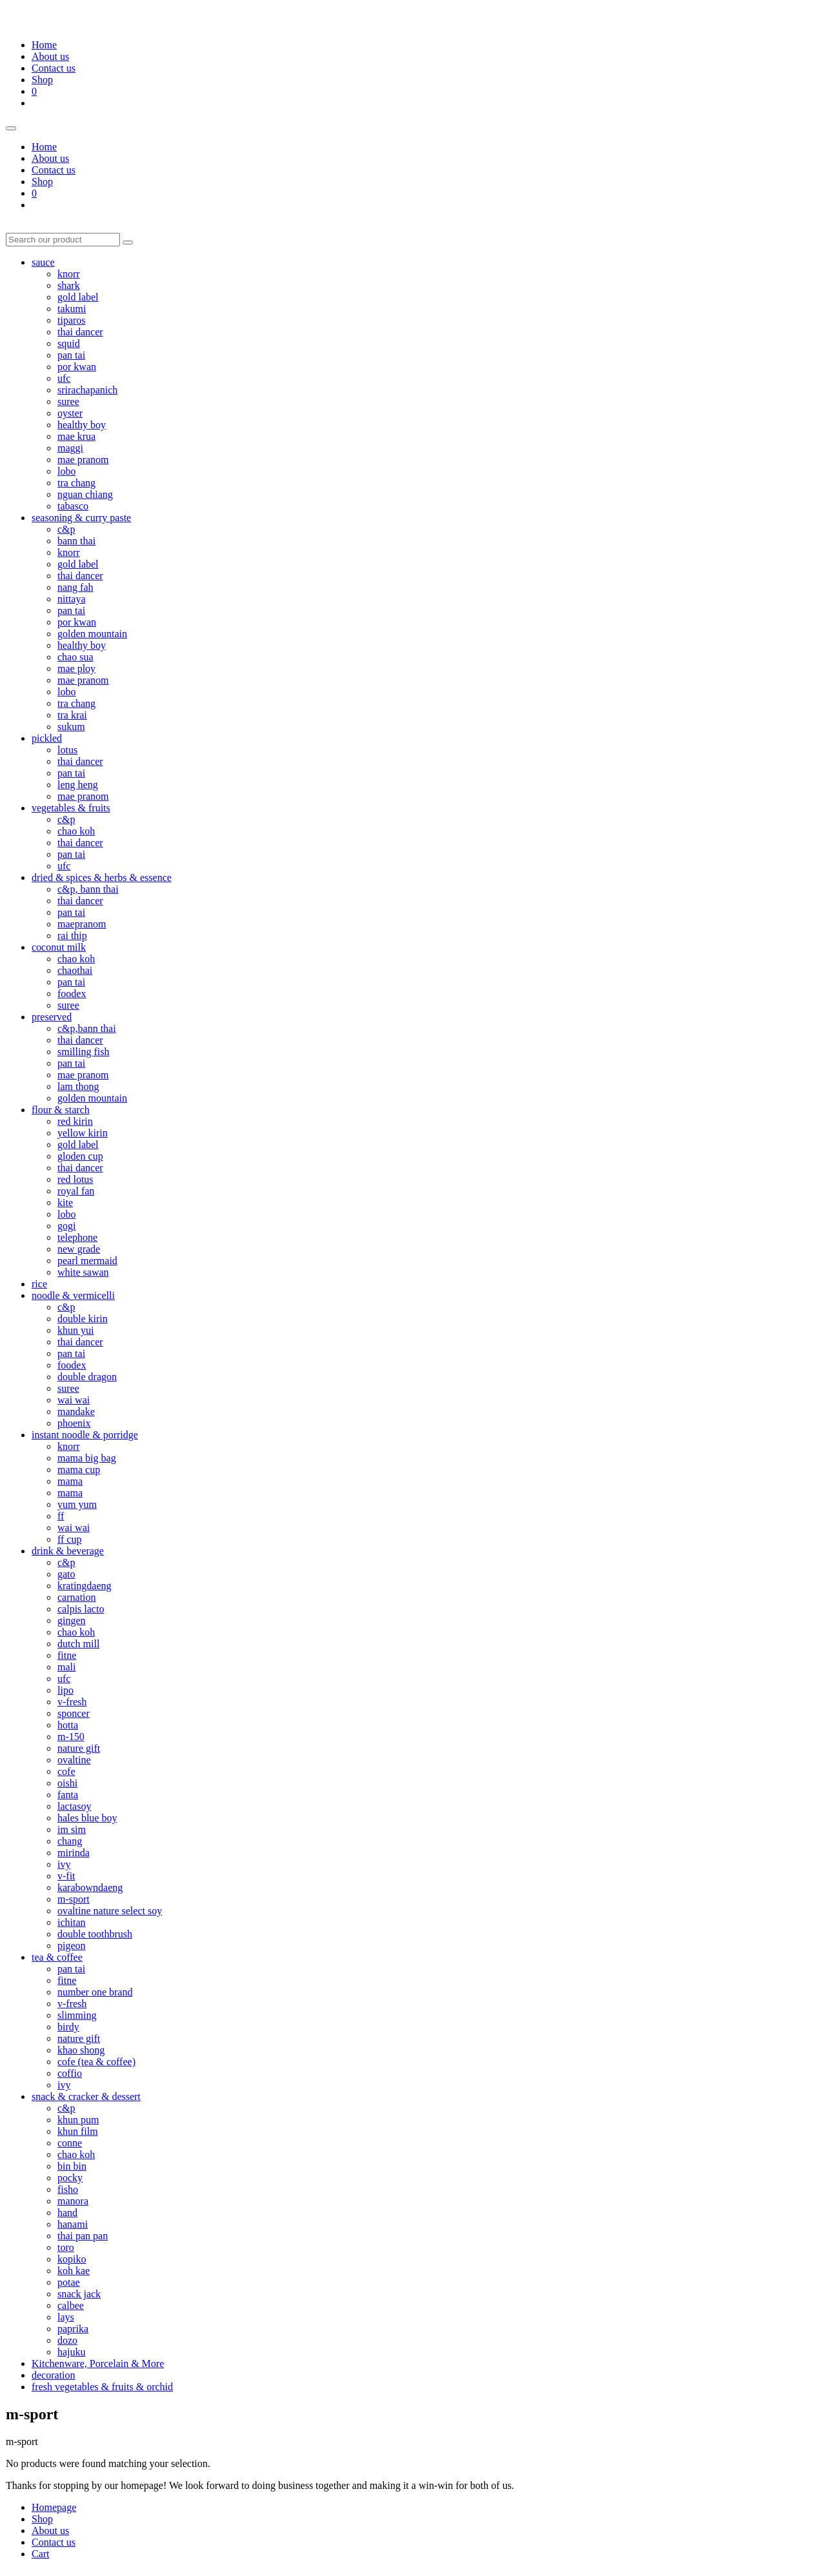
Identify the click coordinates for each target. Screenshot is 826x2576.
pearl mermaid (87, 1260)
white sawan (83, 1272)
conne (69, 2142)
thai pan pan (82, 2235)
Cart (41, 2553)
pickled (47, 738)
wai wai (73, 1399)
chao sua (75, 656)
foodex (71, 993)
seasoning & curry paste (81, 517)
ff (60, 1516)
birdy (68, 2026)
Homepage (54, 2507)
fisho (67, 2189)
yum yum (77, 1504)
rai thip (72, 935)
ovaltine (74, 1759)
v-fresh (71, 1701)
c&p (66, 529)
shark (68, 285)
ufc (63, 378)
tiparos (71, 320)
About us (50, 56)
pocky (70, 2177)
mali (66, 1666)
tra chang (76, 482)
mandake (76, 1411)
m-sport (73, 1899)
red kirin (75, 1121)
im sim (71, 1829)
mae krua (76, 436)
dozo (67, 2340)
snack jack (79, 2293)
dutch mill (78, 1643)
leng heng (77, 784)
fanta (67, 1794)
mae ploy (76, 668)
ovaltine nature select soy (109, 1910)
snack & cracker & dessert (86, 2096)
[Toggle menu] (11, 128)
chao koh (76, 831)
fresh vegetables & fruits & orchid (102, 2386)
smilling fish (83, 1051)
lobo (66, 471)
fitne (66, 1655)
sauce (43, 262)
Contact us (54, 68)
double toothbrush (94, 1933)
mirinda (73, 1852)
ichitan (71, 1922)
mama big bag (86, 1457)
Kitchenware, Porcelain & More (98, 2363)
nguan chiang (85, 494)
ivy (63, 1864)
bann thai (76, 540)
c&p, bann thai (88, 889)
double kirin (82, 1318)
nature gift (78, 1748)
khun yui (75, 1330)
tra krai (72, 714)
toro (65, 2247)
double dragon (87, 1376)
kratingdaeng (84, 1585)
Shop (42, 79)
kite (65, 1202)
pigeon (71, 1945)
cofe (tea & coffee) (96, 2061)
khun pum (78, 2119)
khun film (77, 2131)
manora (72, 2200)
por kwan (76, 366)
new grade (78, 1248)
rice (39, 1283)
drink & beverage (68, 1550)
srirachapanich (87, 389)
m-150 (71, 1736)
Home (44, 44)
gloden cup (80, 1156)
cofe (66, 1771)
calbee (70, 2305)
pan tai (71, 355)
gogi (66, 1225)
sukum (71, 726)
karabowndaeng (90, 1887)
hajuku (71, 2351)
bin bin (71, 2166)
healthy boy (81, 424)
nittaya (71, 598)
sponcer (73, 1713)
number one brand (94, 1991)
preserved (52, 1016)
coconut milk (59, 947)
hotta (67, 1724)
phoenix (74, 1423)
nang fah (75, 587)
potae (68, 2282)
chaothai (74, 970)
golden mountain (92, 633)
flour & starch (61, 1109)
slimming (76, 2015)
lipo (65, 1690)
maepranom (81, 923)
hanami (72, 2224)
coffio (69, 2073)
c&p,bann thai (86, 1028)
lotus (67, 749)
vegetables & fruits (71, 807)
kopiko (71, 2259)
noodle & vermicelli (73, 1295)
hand (67, 2212)
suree (68, 401)
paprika (72, 2328)
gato (66, 1574)
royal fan (75, 1190)
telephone (77, 1237)
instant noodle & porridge (85, 1434)
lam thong (78, 1086)
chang (69, 1841)
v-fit (66, 1875)
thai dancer (80, 331)
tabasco (72, 505)
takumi (71, 308)
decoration (54, 2375)
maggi (70, 447)
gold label (78, 297)
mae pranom (83, 459)
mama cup (78, 1469)
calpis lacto (80, 1608)
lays (65, 2317)
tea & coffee (57, 1957)
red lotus (75, 1179)
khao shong (81, 2050)
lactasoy (74, 1806)
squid (68, 343)
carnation (76, 1597)
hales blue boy (87, 1817)
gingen (71, 1620)
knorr (68, 273)
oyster (70, 413)
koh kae (73, 2270)
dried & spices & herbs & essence (102, 877)
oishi (67, 1783)
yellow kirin (82, 1132)
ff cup (69, 1539)
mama (70, 1481)
